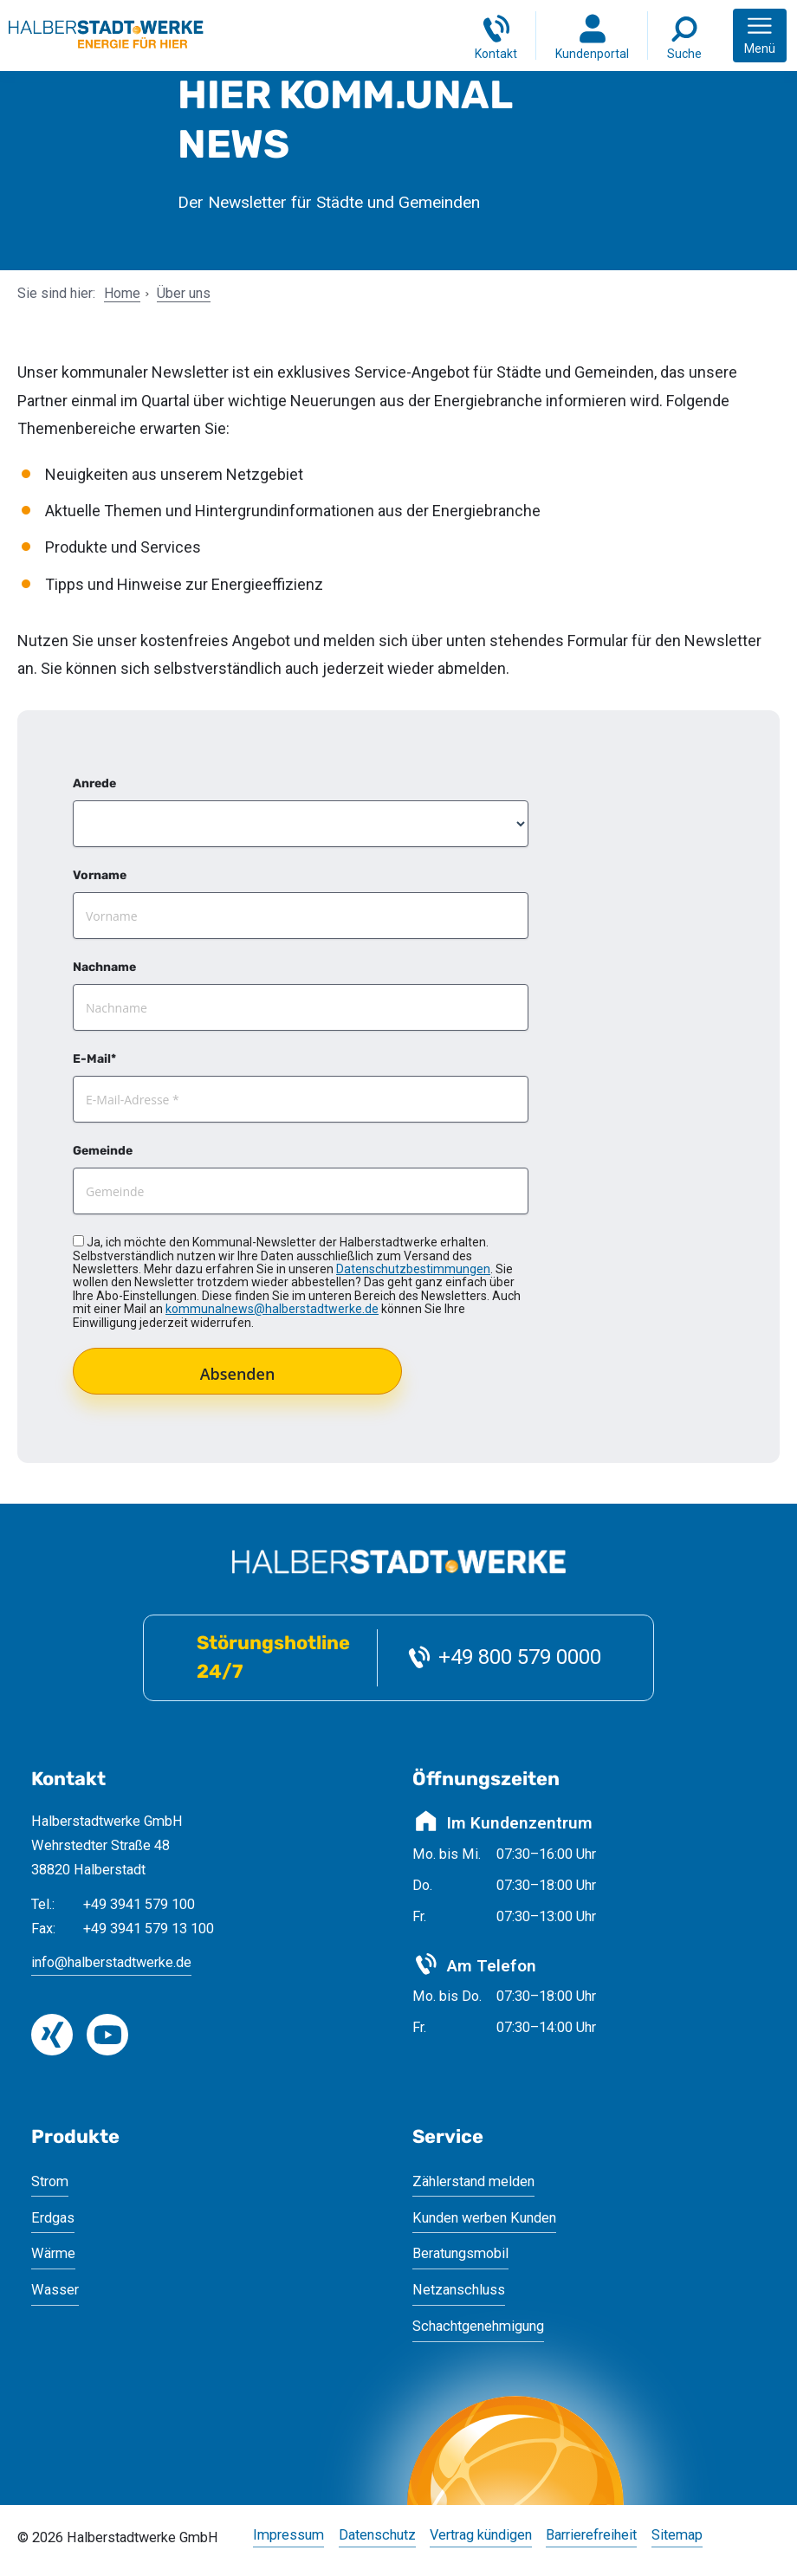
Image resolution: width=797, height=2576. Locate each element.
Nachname (104, 967)
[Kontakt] (496, 35)
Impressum (288, 2535)
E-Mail (92, 1059)
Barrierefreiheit (591, 2535)
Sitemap (677, 2535)
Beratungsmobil (460, 2253)
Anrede (94, 783)
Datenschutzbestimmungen (413, 1269)
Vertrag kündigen (481, 2535)
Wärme (53, 2253)
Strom (49, 2181)
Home (122, 293)
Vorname (99, 875)
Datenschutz (377, 2535)
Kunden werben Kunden (484, 2218)
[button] (760, 35)
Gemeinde (103, 1150)
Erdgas (53, 2218)
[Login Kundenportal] (592, 35)
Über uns (184, 293)
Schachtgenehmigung (478, 2326)
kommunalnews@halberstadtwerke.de (272, 1309)
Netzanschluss (458, 2290)
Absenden (237, 1373)
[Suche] (684, 35)
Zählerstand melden (473, 2181)
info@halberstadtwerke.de (111, 1962)
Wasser (55, 2290)
